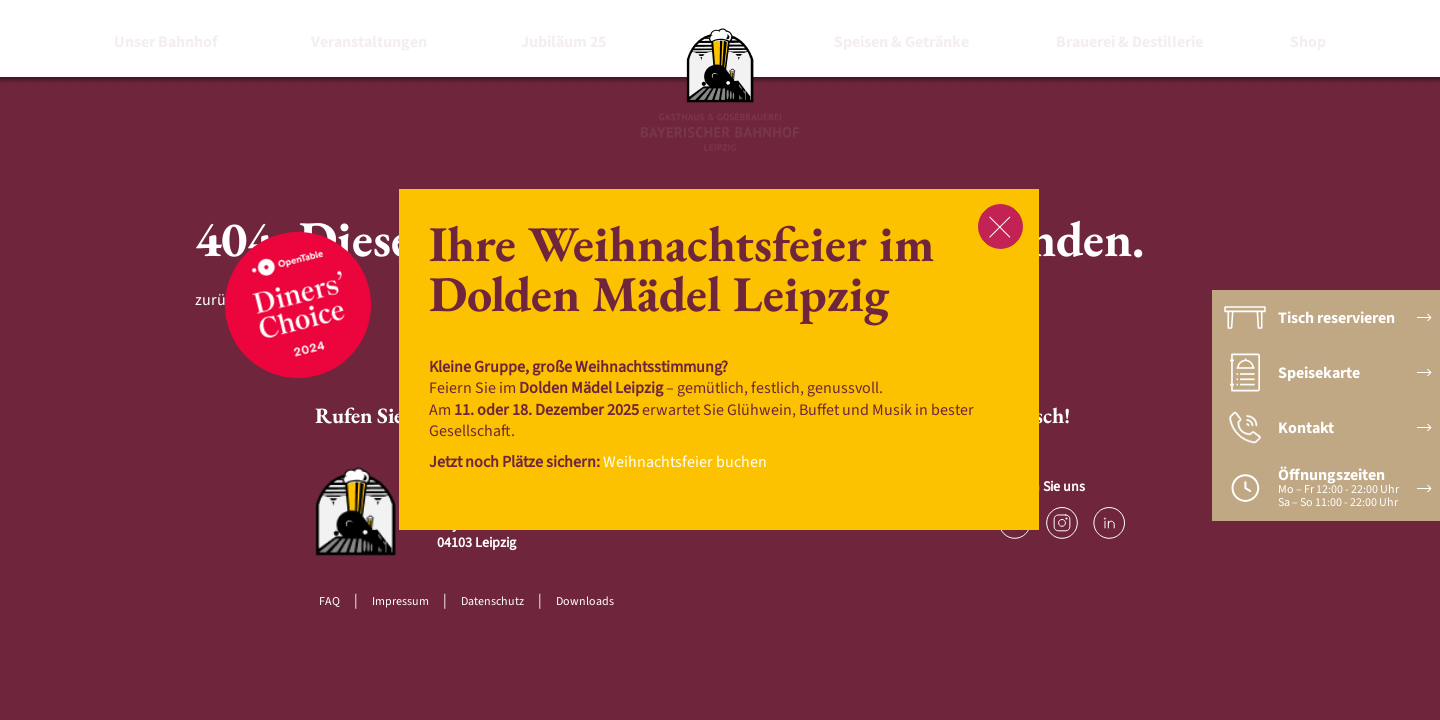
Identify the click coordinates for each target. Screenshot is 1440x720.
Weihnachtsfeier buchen (685, 462)
